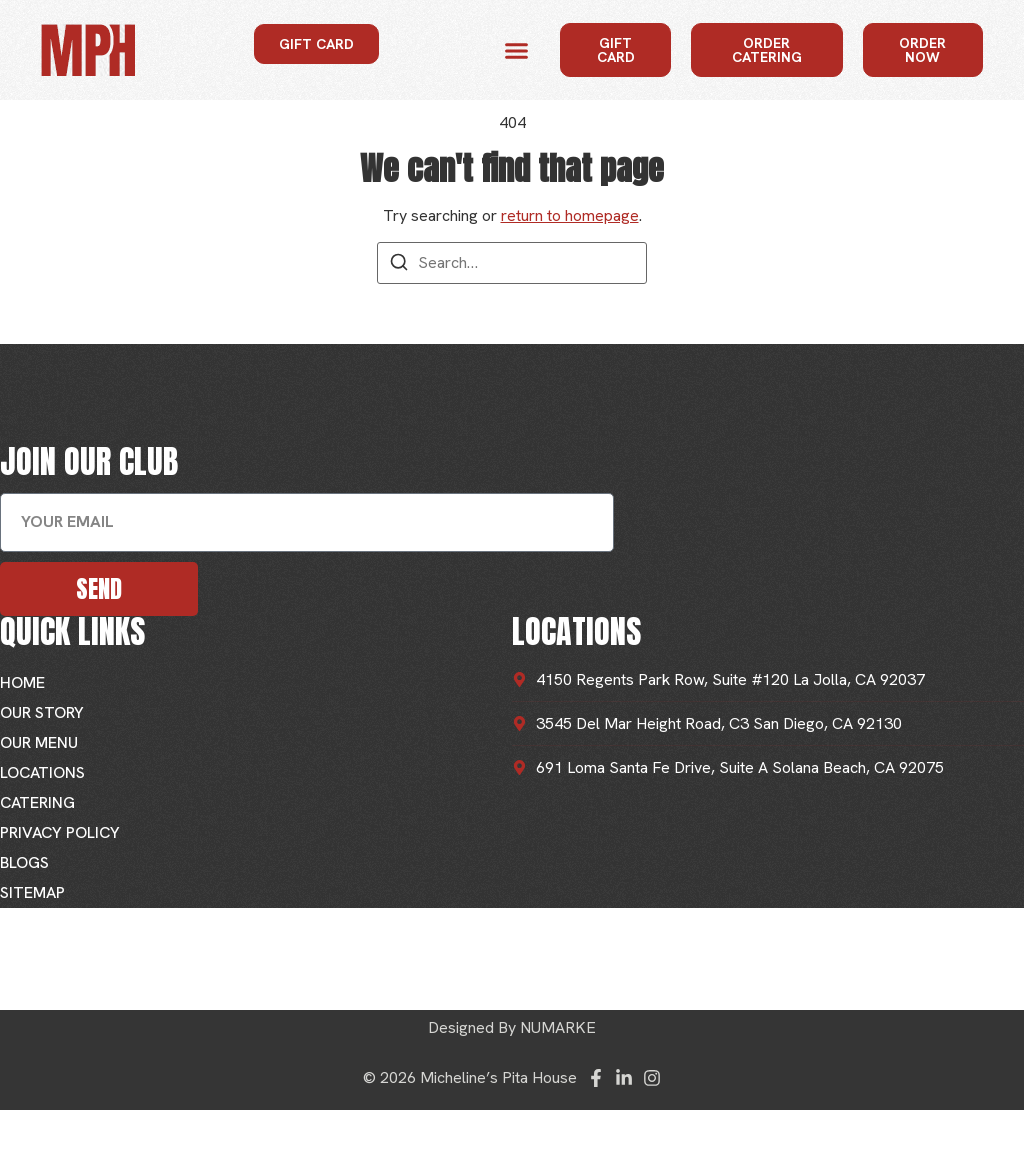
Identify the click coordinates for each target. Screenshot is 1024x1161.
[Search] (399, 265)
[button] (517, 50)
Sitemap (32, 892)
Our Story (42, 712)
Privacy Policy (60, 832)
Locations (42, 772)
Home (22, 682)
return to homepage (570, 215)
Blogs (24, 862)
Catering (37, 802)
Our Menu (39, 742)
